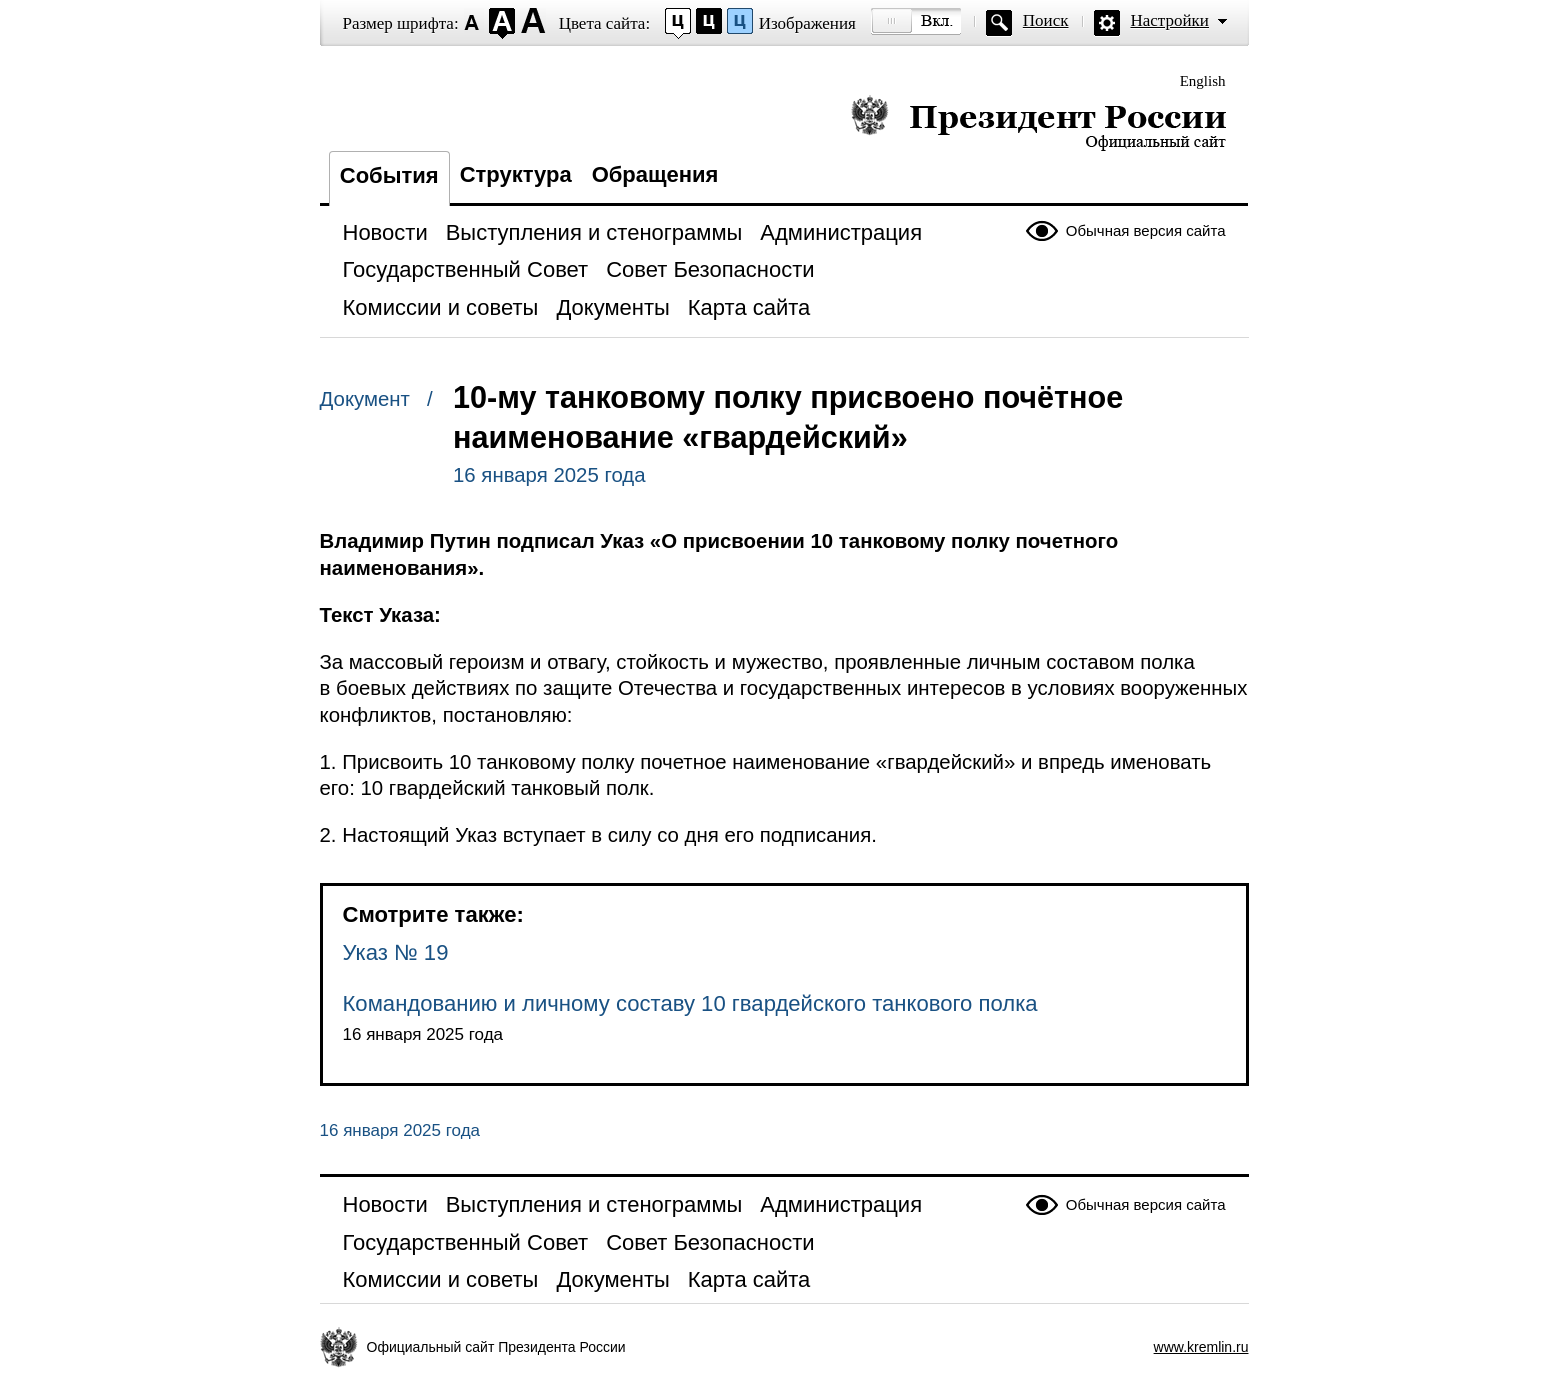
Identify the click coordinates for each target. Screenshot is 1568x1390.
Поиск (1046, 20)
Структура (516, 174)
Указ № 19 (396, 952)
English (1203, 81)
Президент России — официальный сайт (1038, 122)
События (389, 175)
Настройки (1170, 20)
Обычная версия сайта (1146, 230)
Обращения (655, 174)
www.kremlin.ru (1201, 1347)
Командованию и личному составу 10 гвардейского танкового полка (690, 1003)
